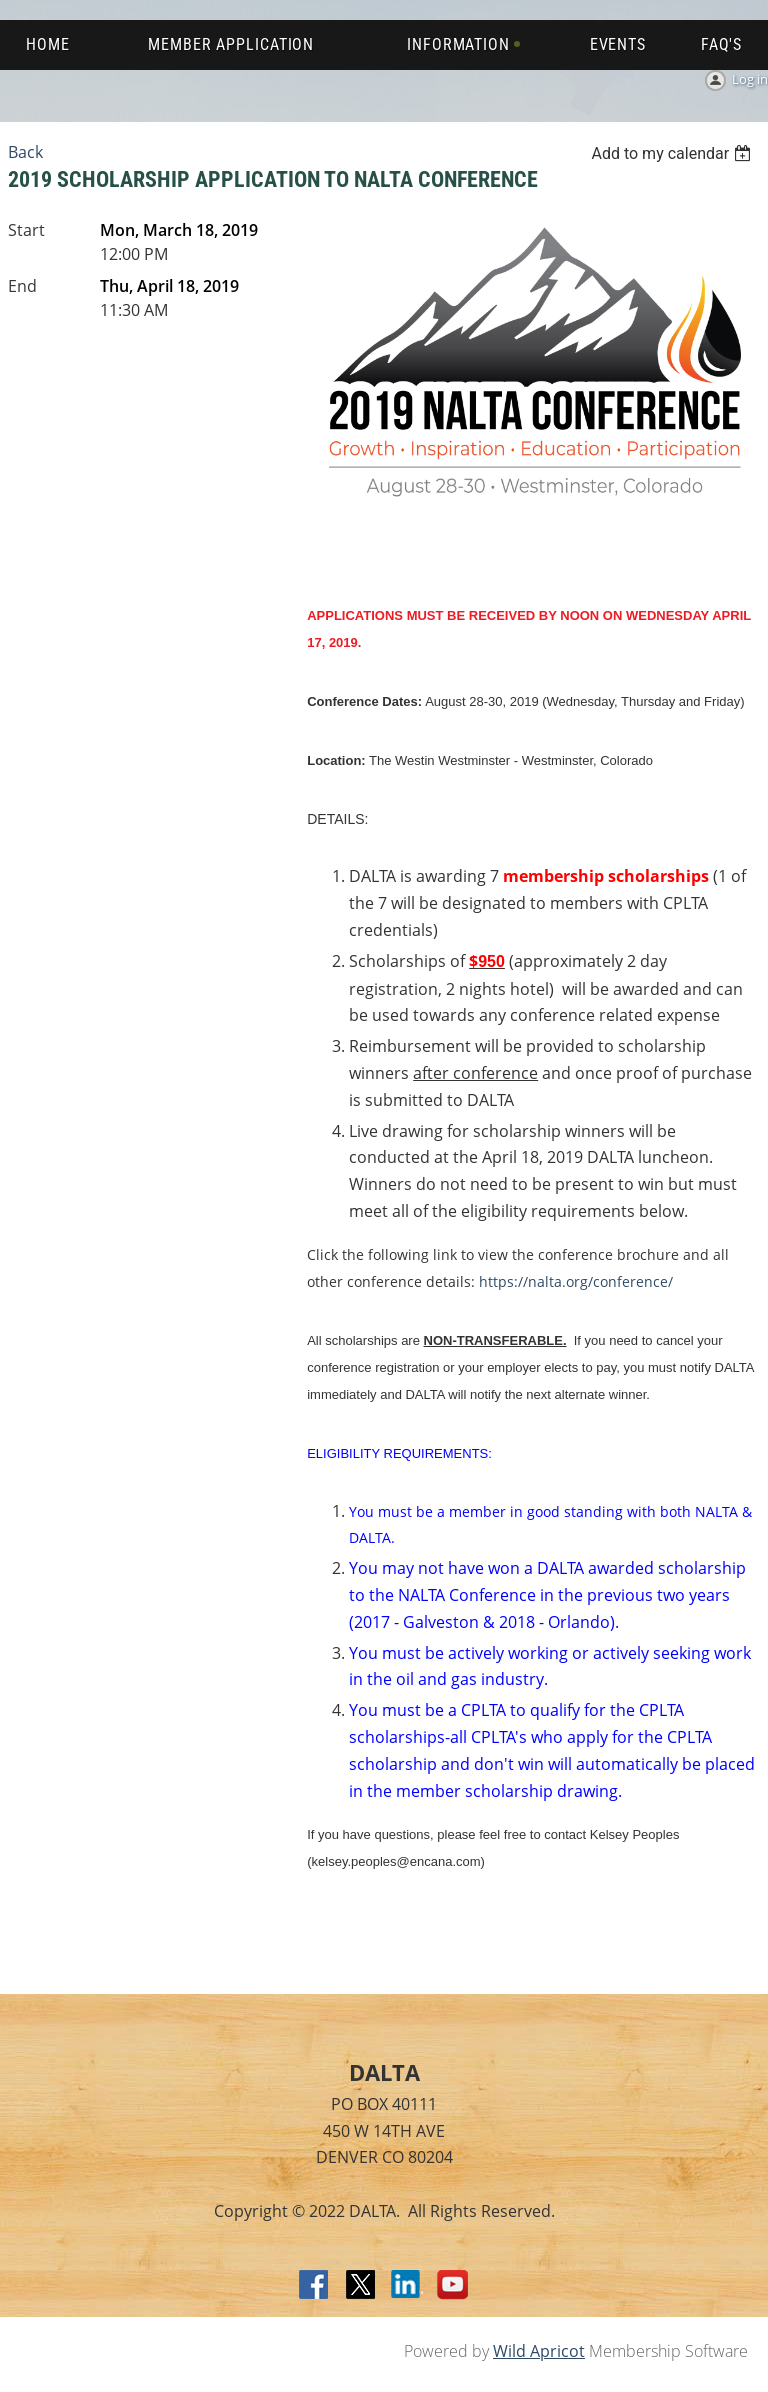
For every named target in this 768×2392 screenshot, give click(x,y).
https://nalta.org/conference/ (576, 1281)
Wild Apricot (539, 2351)
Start (26, 230)
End (22, 286)
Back (25, 152)
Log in (750, 79)
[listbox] (673, 153)
